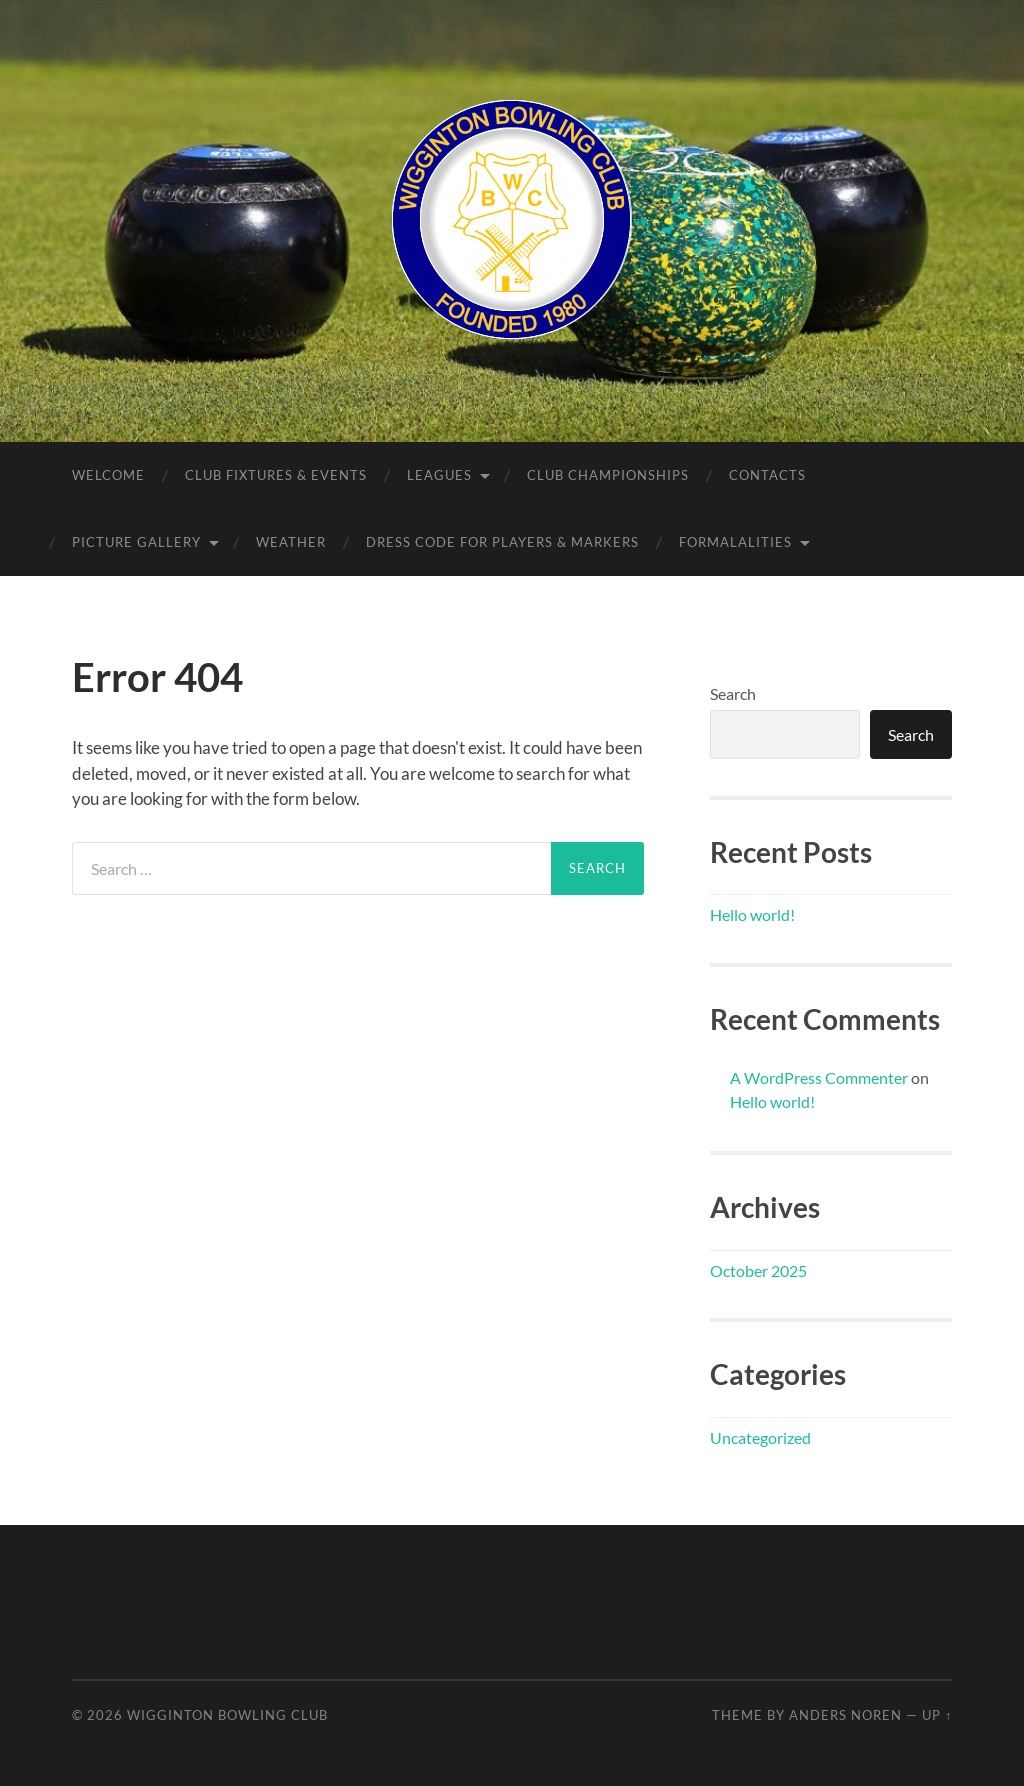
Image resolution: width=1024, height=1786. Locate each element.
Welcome (108, 475)
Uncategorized (760, 1437)
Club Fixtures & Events (276, 475)
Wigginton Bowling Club (227, 1715)
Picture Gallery (136, 542)
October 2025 (758, 1270)
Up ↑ (937, 1715)
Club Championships (608, 475)
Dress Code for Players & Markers (502, 542)
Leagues (439, 475)
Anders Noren (845, 1715)
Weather (291, 542)
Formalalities (735, 542)
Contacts (767, 475)
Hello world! (752, 914)
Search (733, 693)
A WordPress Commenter (819, 1077)
